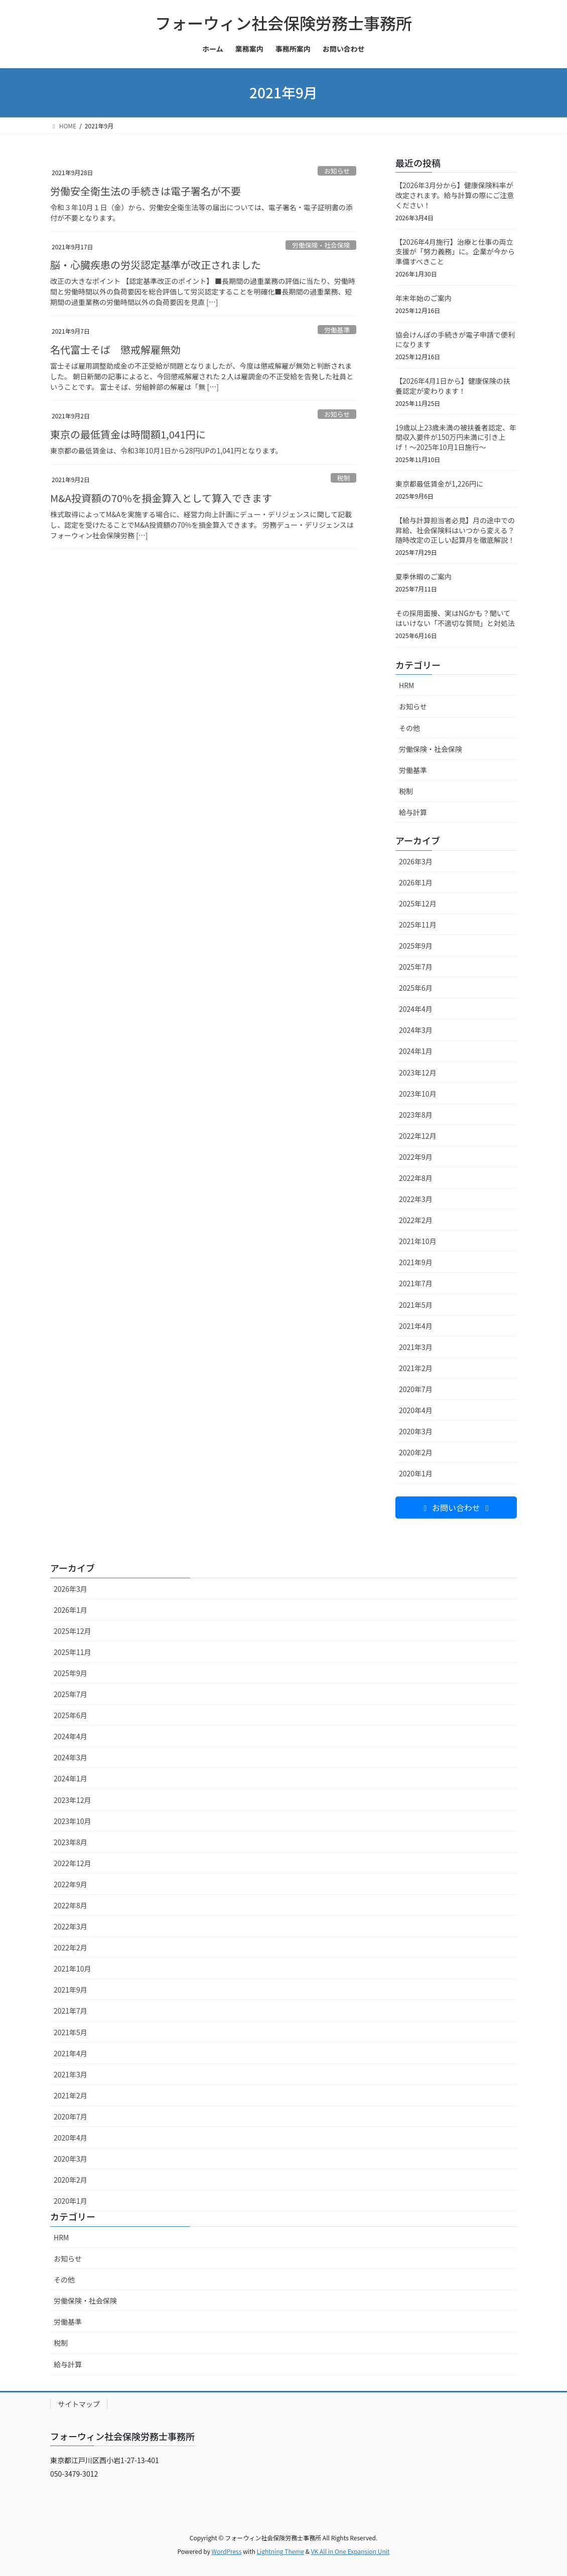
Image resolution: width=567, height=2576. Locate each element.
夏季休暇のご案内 (423, 576)
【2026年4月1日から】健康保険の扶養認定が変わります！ (452, 386)
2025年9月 (416, 946)
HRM (406, 685)
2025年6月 (416, 988)
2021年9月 (416, 1262)
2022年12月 (418, 1136)
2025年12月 (418, 903)
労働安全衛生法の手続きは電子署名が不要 (145, 191)
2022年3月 (416, 1199)
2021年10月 (418, 1241)
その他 (409, 728)
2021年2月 (416, 1368)
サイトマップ (79, 2404)
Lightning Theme (280, 2551)
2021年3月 (416, 1347)
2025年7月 (416, 967)
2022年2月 (416, 1220)
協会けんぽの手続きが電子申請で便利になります (455, 340)
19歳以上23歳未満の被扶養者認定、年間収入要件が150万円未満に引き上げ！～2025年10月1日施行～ (455, 437)
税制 (343, 478)
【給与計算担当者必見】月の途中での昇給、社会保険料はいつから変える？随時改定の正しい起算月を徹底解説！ (455, 530)
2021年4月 (416, 1326)
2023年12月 (418, 1073)
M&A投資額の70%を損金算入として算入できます (161, 498)
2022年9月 (416, 1157)
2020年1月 (416, 1473)
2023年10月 (418, 1094)
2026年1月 (416, 882)
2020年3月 (416, 1431)
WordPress (227, 2551)
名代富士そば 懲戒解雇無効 (115, 349)
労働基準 (337, 330)
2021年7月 (416, 1283)
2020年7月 (416, 1389)
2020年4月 (416, 1410)
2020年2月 (416, 1452)
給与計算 (413, 812)
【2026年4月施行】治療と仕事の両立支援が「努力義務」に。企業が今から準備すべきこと (455, 251)
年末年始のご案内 (423, 298)
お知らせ (337, 171)
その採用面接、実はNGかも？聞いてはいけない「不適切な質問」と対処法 (455, 618)
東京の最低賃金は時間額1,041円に (128, 434)
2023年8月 (416, 1115)
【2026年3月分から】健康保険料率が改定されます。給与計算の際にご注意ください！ (454, 195)
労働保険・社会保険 (321, 245)
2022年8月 (416, 1178)
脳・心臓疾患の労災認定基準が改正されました (155, 264)
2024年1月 (416, 1051)
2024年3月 (416, 1030)
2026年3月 (416, 861)
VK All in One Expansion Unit (350, 2551)
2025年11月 (418, 925)
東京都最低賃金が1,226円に (439, 484)
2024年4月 (416, 1009)
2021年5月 (416, 1305)
